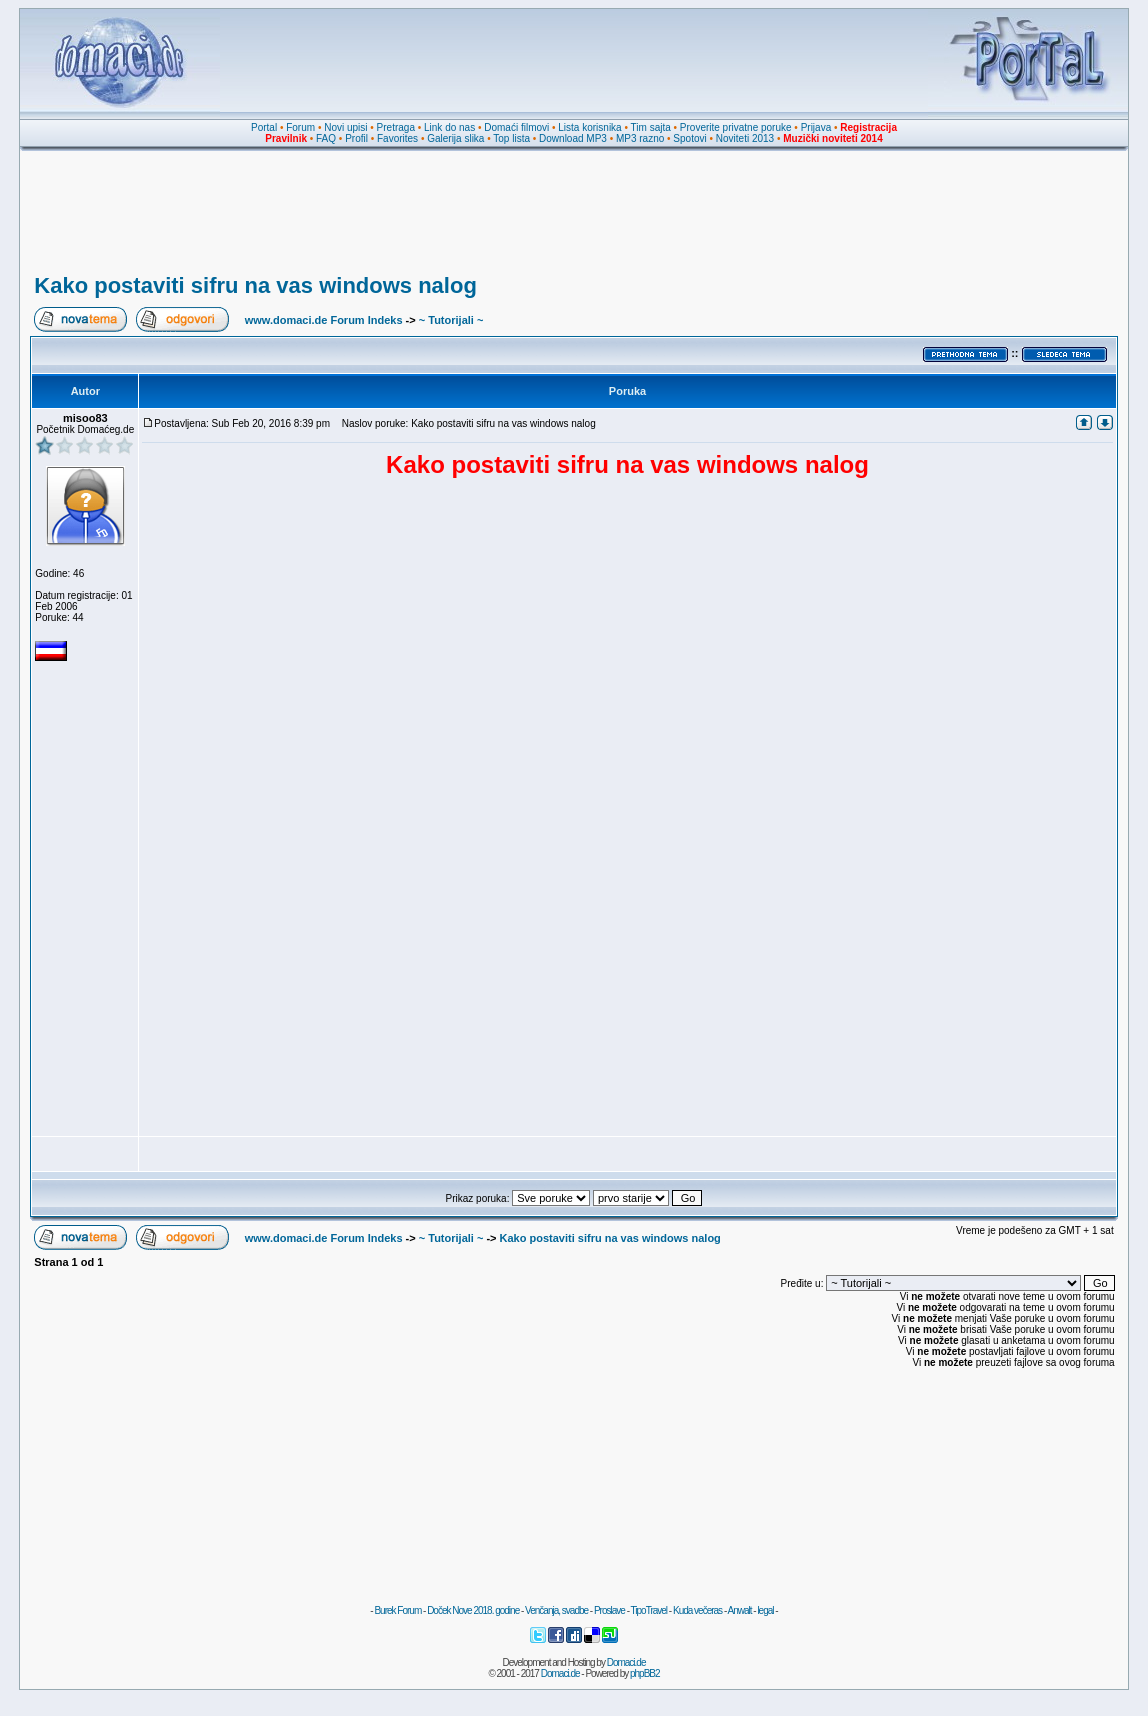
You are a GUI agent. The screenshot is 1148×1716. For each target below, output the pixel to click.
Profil (356, 138)
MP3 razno (640, 138)
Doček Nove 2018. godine (473, 1610)
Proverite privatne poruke (736, 127)
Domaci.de (626, 1662)
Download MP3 (573, 138)
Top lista (511, 138)
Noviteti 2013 (745, 138)
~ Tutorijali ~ (451, 320)
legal (765, 1610)
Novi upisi (345, 127)
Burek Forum (397, 1610)
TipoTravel (649, 1610)
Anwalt (739, 1610)
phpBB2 (645, 1673)
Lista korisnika (589, 127)
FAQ (326, 138)
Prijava (816, 127)
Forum (300, 127)
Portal (264, 127)
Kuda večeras (697, 1610)
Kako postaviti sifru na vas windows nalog (255, 285)
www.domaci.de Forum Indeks (324, 320)
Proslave (609, 1610)
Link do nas (449, 127)
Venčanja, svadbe (556, 1610)
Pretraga (396, 127)
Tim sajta (651, 127)
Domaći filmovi (516, 127)
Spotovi (689, 138)
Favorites (397, 138)
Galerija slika (455, 138)
